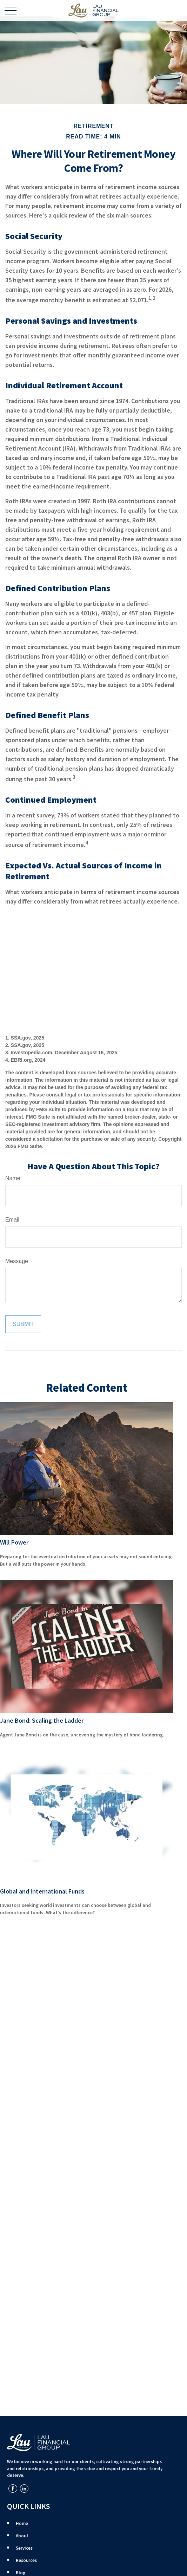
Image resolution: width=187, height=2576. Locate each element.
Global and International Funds (42, 1891)
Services (24, 2548)
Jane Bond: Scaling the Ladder (42, 1720)
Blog (21, 2573)
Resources (26, 2560)
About (22, 2536)
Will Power (14, 1542)
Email (12, 1220)
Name (12, 1178)
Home (22, 2523)
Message (16, 1261)
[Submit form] (23, 1324)
